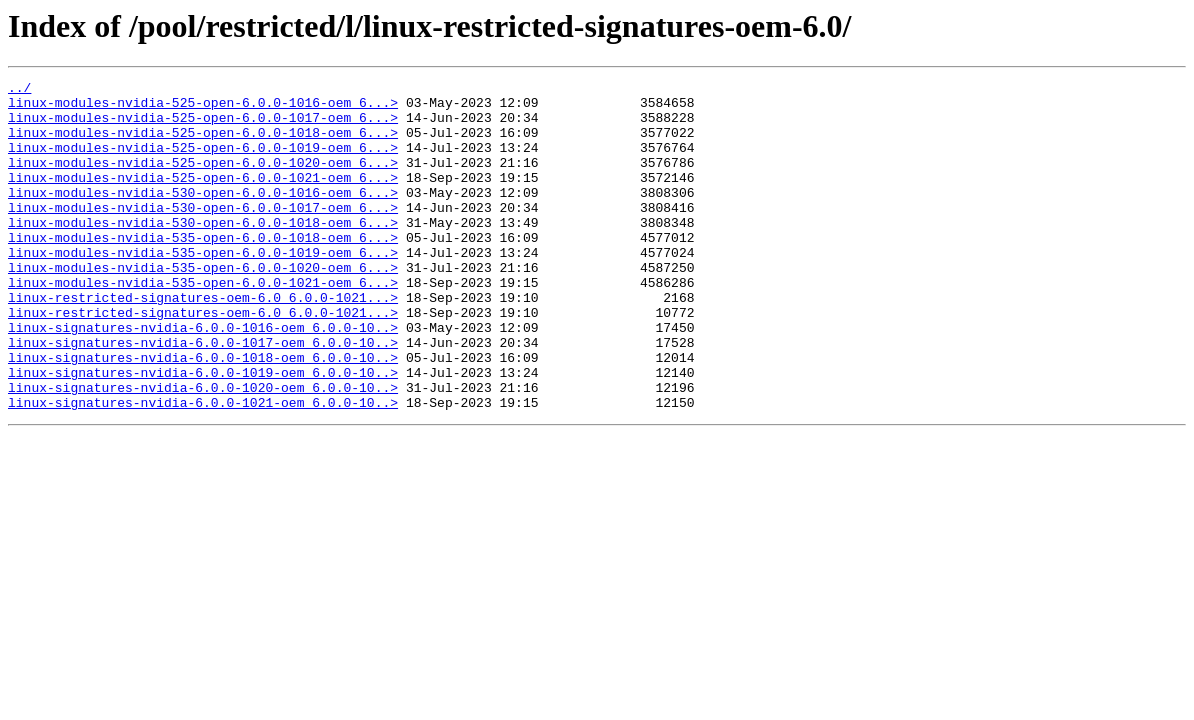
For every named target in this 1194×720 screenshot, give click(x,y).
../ (19, 90)
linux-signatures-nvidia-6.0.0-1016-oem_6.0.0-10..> (203, 378)
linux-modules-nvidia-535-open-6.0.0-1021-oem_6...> (203, 324)
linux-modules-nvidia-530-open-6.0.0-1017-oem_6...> (203, 234)
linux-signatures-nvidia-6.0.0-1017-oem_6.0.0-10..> (203, 396)
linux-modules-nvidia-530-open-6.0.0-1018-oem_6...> (203, 252)
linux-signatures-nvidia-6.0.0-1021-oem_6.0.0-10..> (203, 468)
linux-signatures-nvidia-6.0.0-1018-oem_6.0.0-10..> (203, 414)
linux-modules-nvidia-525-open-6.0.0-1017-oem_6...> (203, 126)
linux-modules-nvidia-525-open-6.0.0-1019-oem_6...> (203, 162)
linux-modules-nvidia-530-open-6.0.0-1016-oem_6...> (203, 216)
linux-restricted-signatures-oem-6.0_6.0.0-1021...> (203, 342)
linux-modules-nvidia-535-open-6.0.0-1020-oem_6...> (203, 306)
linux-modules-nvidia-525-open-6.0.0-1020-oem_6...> (203, 180)
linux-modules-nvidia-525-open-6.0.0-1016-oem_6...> (203, 108)
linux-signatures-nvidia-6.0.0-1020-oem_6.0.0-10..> (203, 450)
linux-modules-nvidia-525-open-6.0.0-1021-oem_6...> (203, 198)
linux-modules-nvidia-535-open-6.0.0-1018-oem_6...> (203, 270)
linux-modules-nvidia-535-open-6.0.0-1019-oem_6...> (203, 288)
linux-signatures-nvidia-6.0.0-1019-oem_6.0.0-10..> (203, 432)
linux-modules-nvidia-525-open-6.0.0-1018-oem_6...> (203, 144)
